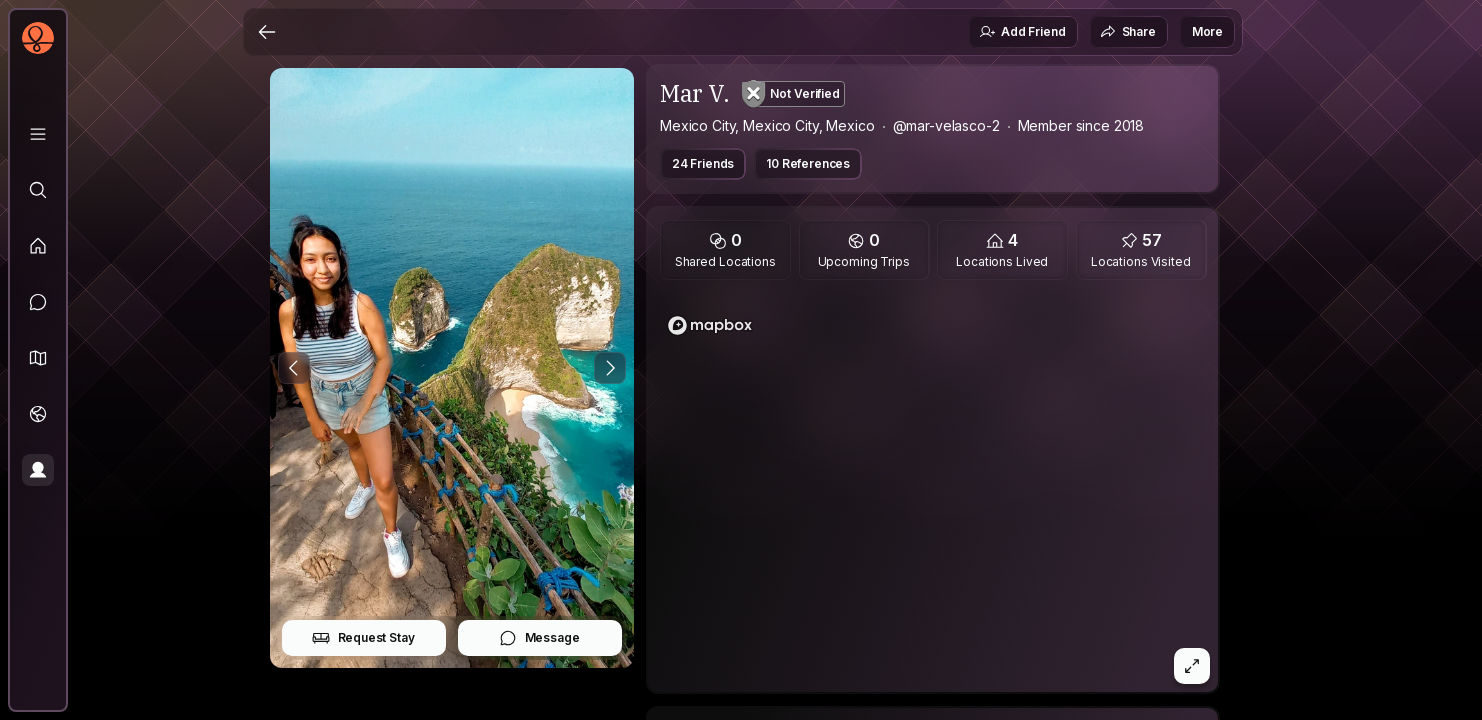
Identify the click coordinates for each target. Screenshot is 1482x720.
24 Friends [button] (703, 163)
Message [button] (539, 638)
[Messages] (38, 302)
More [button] (1207, 31)
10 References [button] (808, 163)
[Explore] (38, 190)
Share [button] (1128, 32)
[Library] (38, 134)
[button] (38, 358)
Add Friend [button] (1022, 32)
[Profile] (38, 470)
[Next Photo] (610, 368)
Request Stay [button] (363, 638)
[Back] (267, 32)
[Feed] (38, 246)
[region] (933, 492)
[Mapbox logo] (710, 325)
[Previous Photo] (294, 368)
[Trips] (38, 414)
